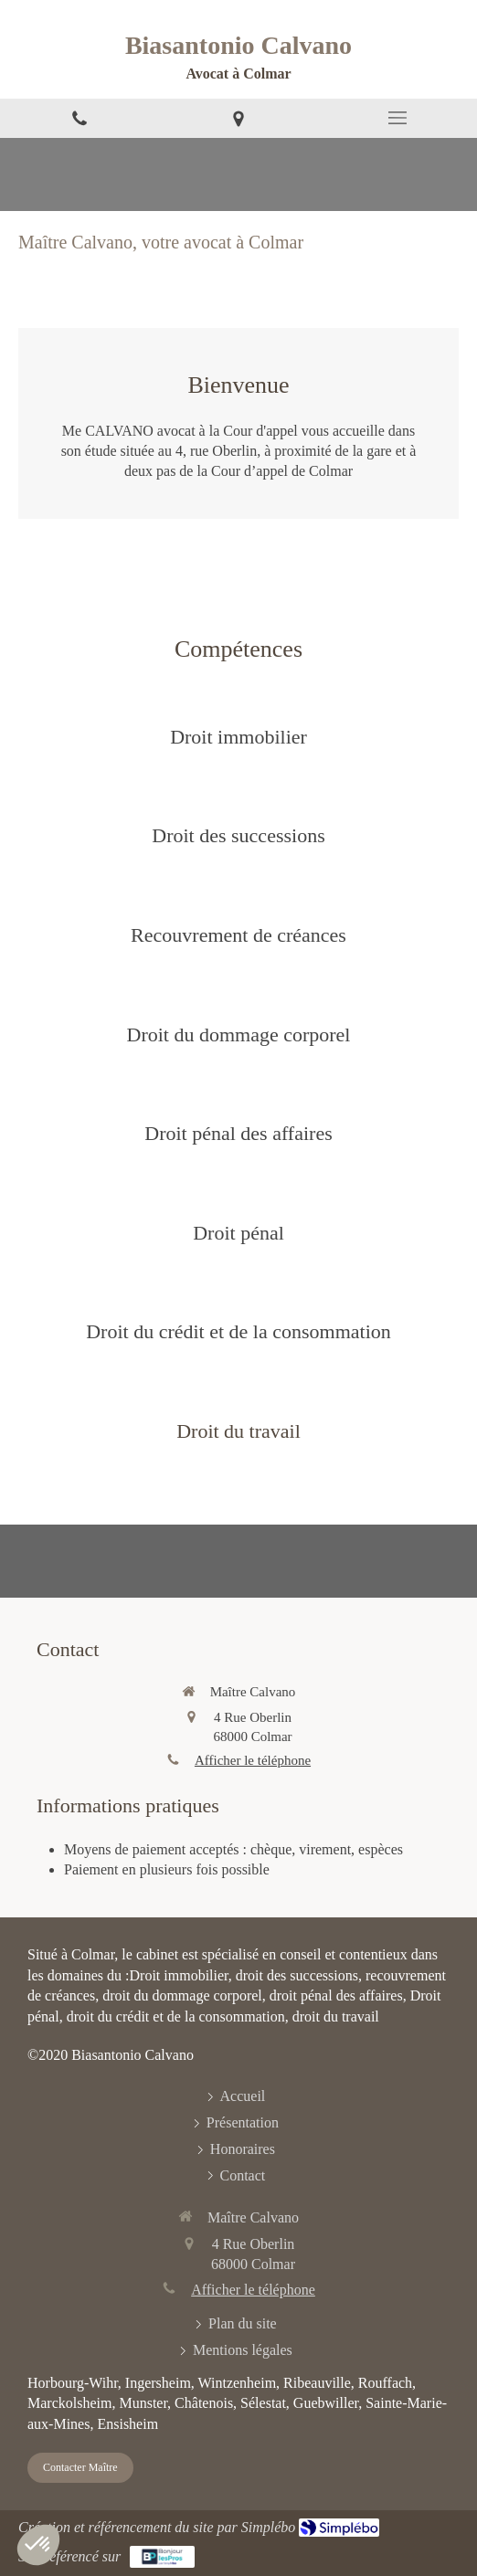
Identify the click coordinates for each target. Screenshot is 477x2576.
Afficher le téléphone (253, 1760)
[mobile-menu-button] (397, 118)
